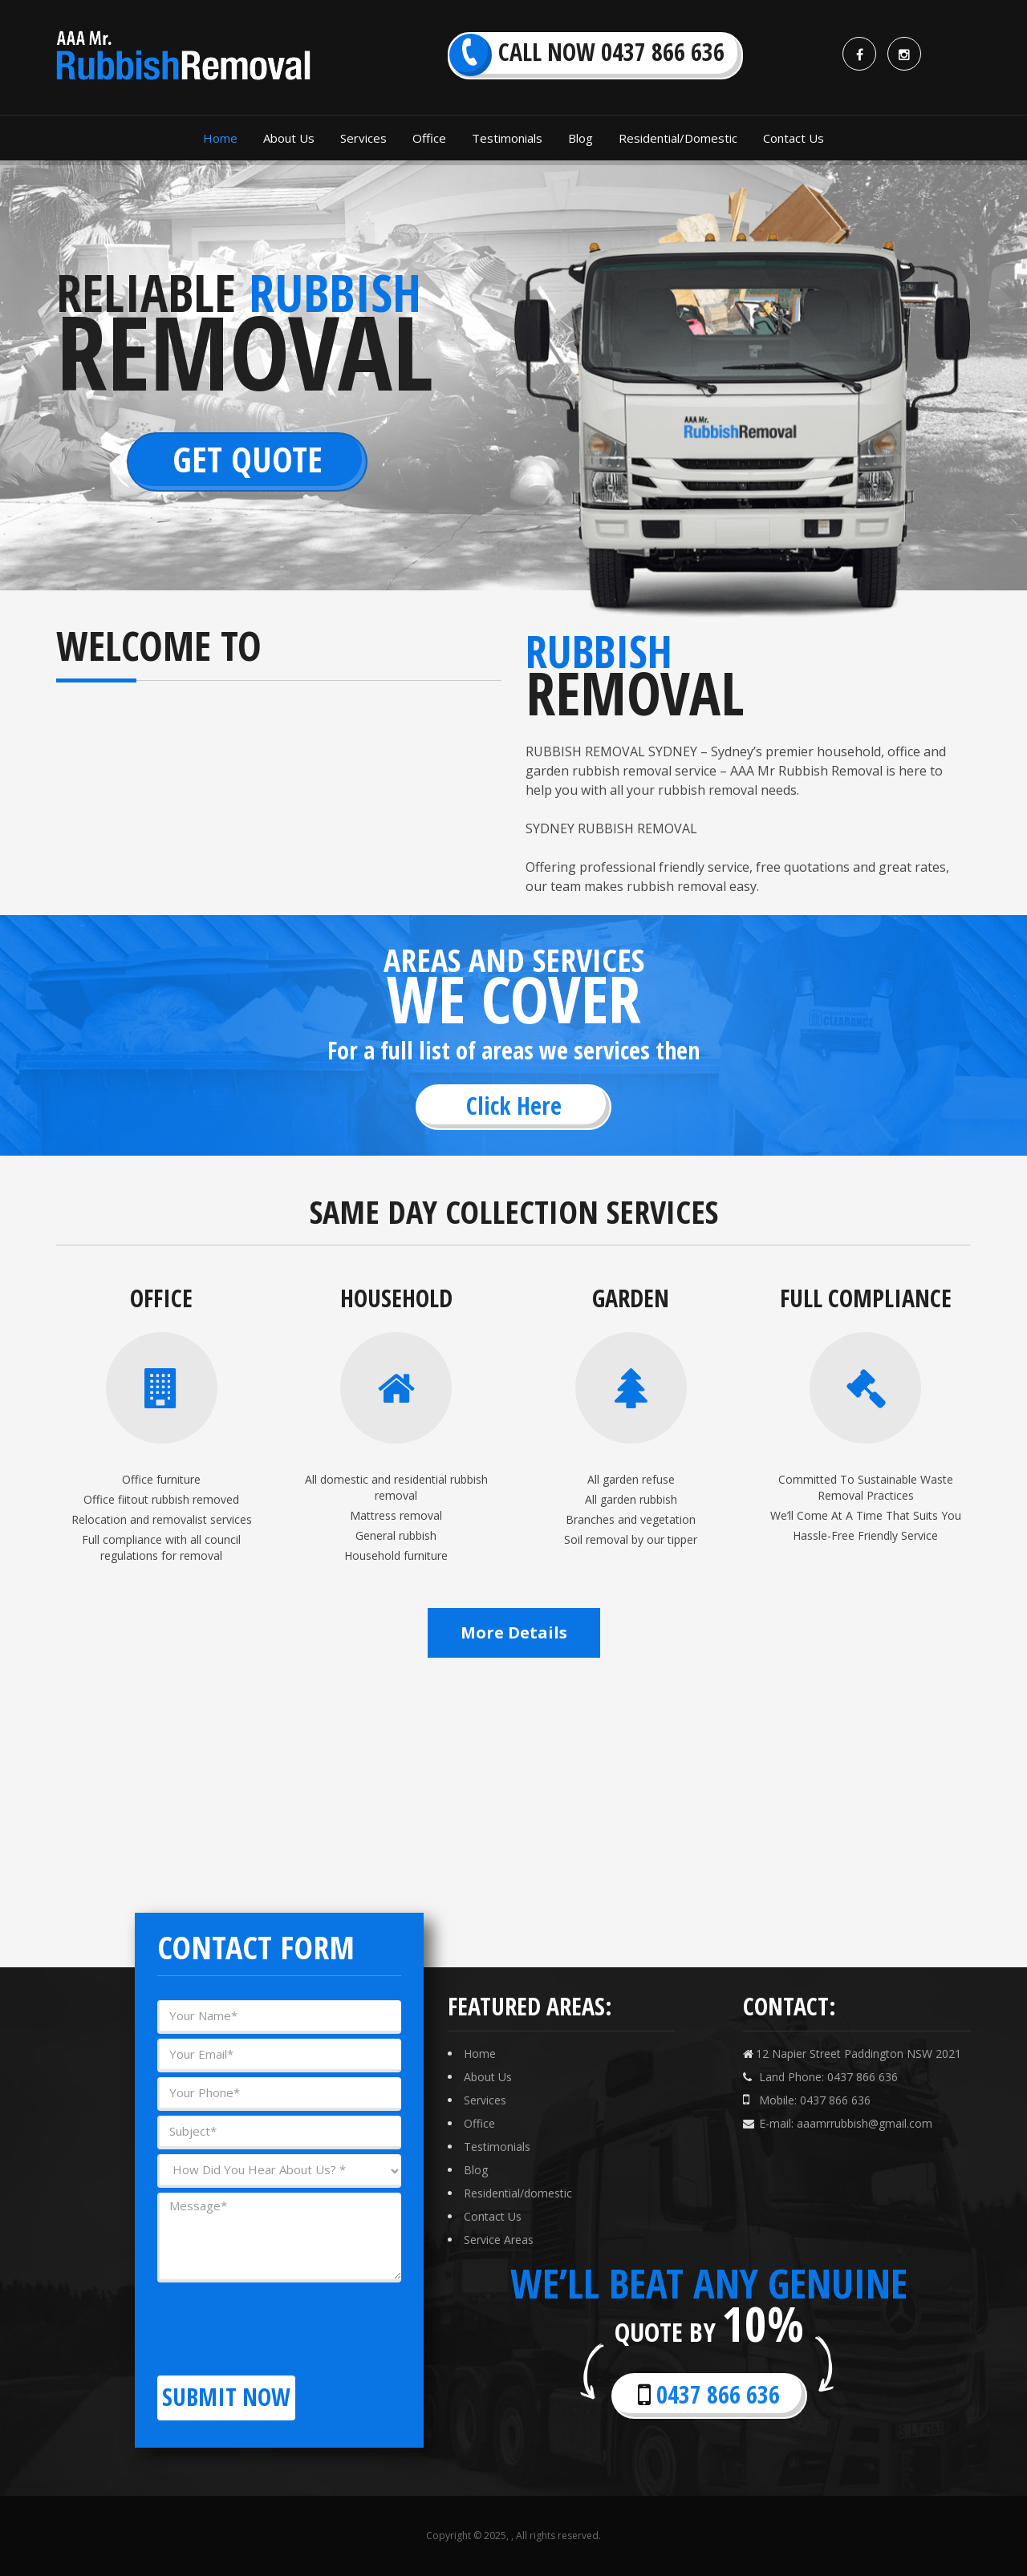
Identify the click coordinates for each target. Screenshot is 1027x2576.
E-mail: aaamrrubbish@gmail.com (837, 2123)
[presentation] (279, 2318)
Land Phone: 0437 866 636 (820, 2076)
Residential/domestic (518, 2193)
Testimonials (497, 2146)
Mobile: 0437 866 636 (807, 2100)
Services (485, 2100)
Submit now (226, 2396)
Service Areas (499, 2239)
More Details (514, 1632)
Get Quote (248, 459)
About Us (488, 2076)
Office (479, 2123)
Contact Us (493, 2216)
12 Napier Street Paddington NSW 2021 (852, 2053)
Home (480, 2053)
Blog (476, 2169)
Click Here (514, 1105)
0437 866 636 (709, 2394)
